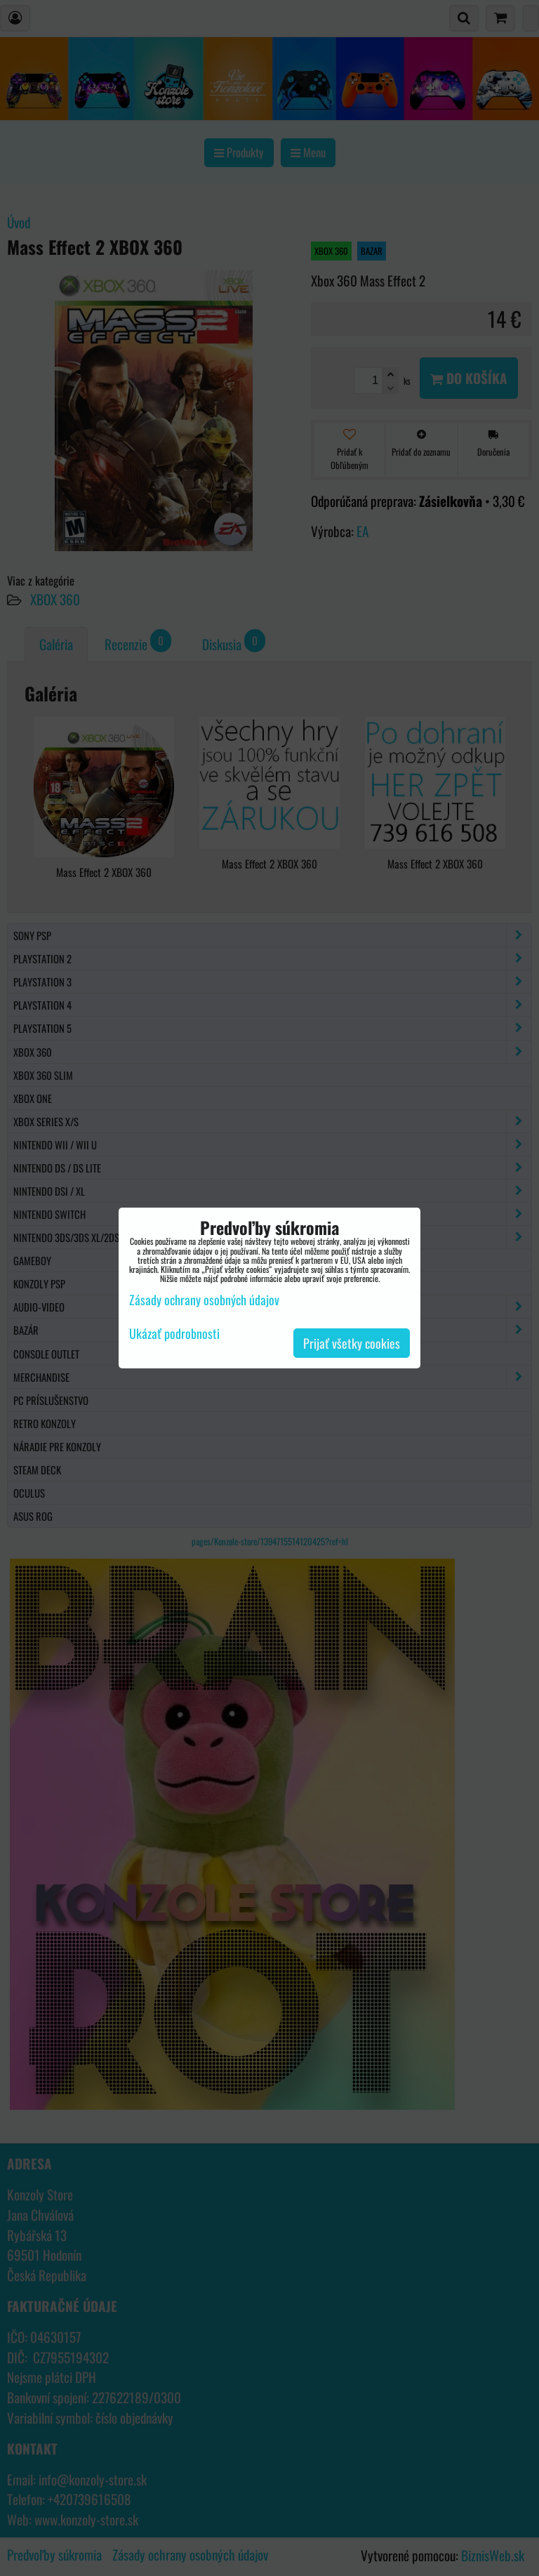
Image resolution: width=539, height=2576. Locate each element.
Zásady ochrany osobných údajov (204, 1299)
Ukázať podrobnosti (174, 1334)
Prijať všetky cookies (351, 1343)
